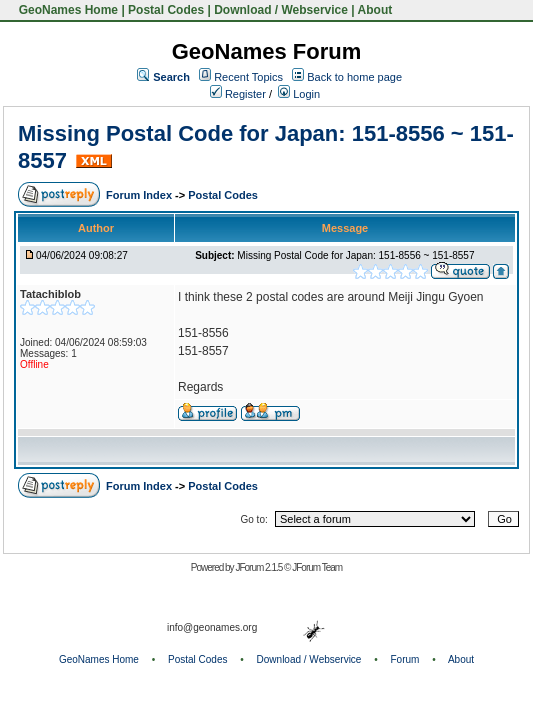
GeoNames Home (66, 10)
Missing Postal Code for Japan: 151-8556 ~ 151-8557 (355, 255)
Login (299, 94)
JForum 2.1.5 (259, 567)
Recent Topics (248, 77)
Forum (405, 659)
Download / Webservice (281, 10)
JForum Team (317, 567)
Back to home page (354, 77)
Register (238, 94)
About (375, 10)
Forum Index (140, 195)
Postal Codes (166, 10)
